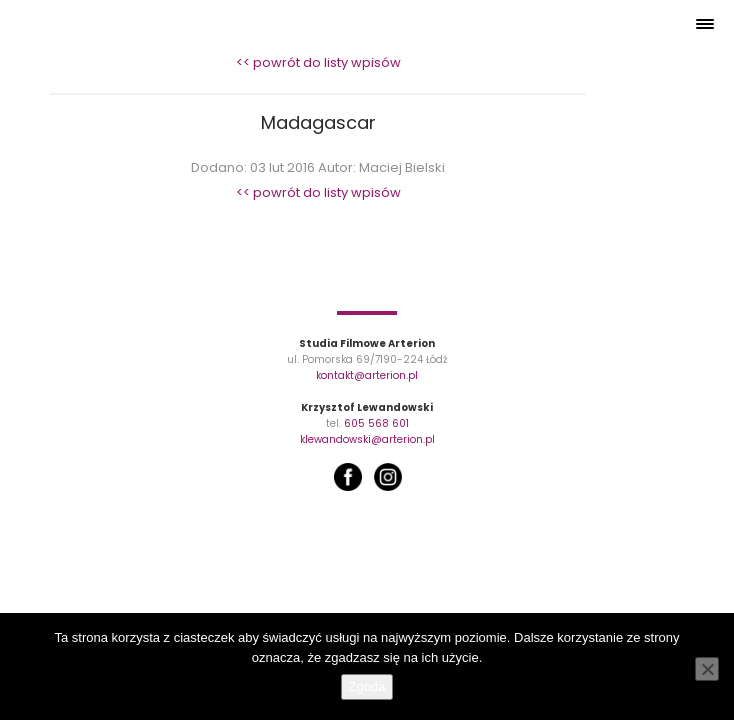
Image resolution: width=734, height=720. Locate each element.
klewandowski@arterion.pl (367, 439)
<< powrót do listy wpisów (318, 62)
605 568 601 (376, 423)
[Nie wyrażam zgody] (707, 669)
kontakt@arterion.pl (367, 375)
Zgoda (367, 686)
